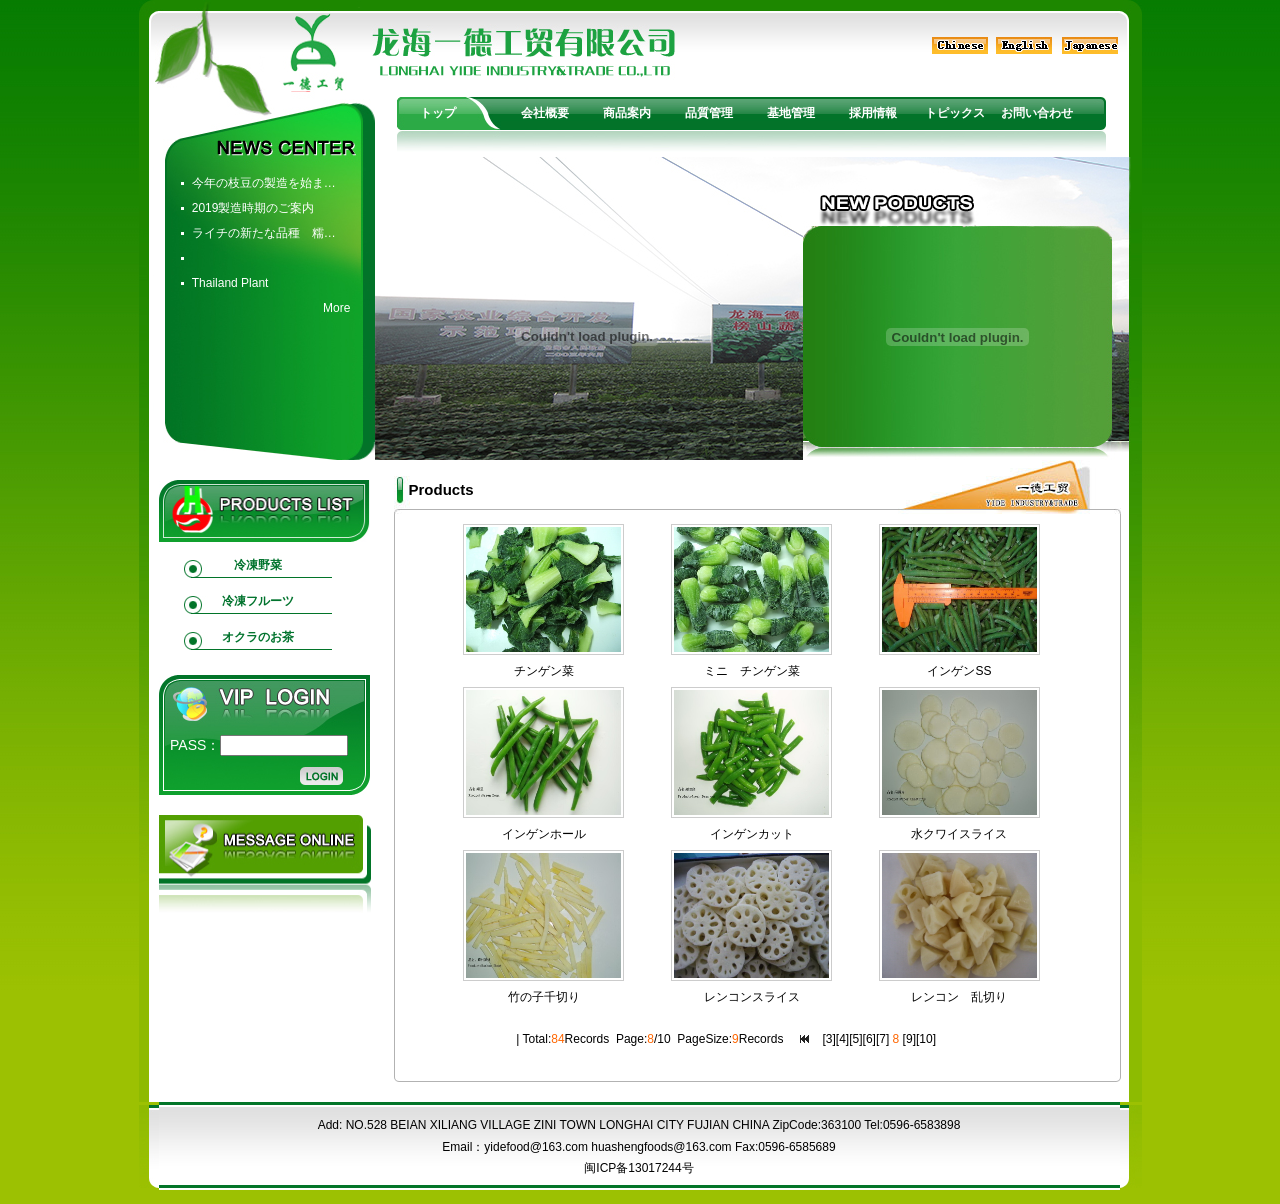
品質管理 (709, 113)
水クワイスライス (959, 834)
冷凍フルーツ (258, 601)
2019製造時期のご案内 (253, 208)
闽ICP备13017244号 (638, 1168)
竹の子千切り (544, 997)
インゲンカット (752, 834)
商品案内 (627, 113)
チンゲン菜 (544, 671)
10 (925, 1039)
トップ (438, 113)
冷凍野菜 (258, 565)
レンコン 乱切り (959, 997)
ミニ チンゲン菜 (752, 671)
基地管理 (791, 113)
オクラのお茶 (258, 637)
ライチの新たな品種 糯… (264, 233)
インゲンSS (959, 671)
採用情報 (873, 113)
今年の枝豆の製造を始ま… (264, 183)
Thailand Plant (230, 283)
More (336, 308)
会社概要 (545, 113)
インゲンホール (544, 834)
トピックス (955, 113)
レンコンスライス (752, 997)
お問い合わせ (1037, 113)
